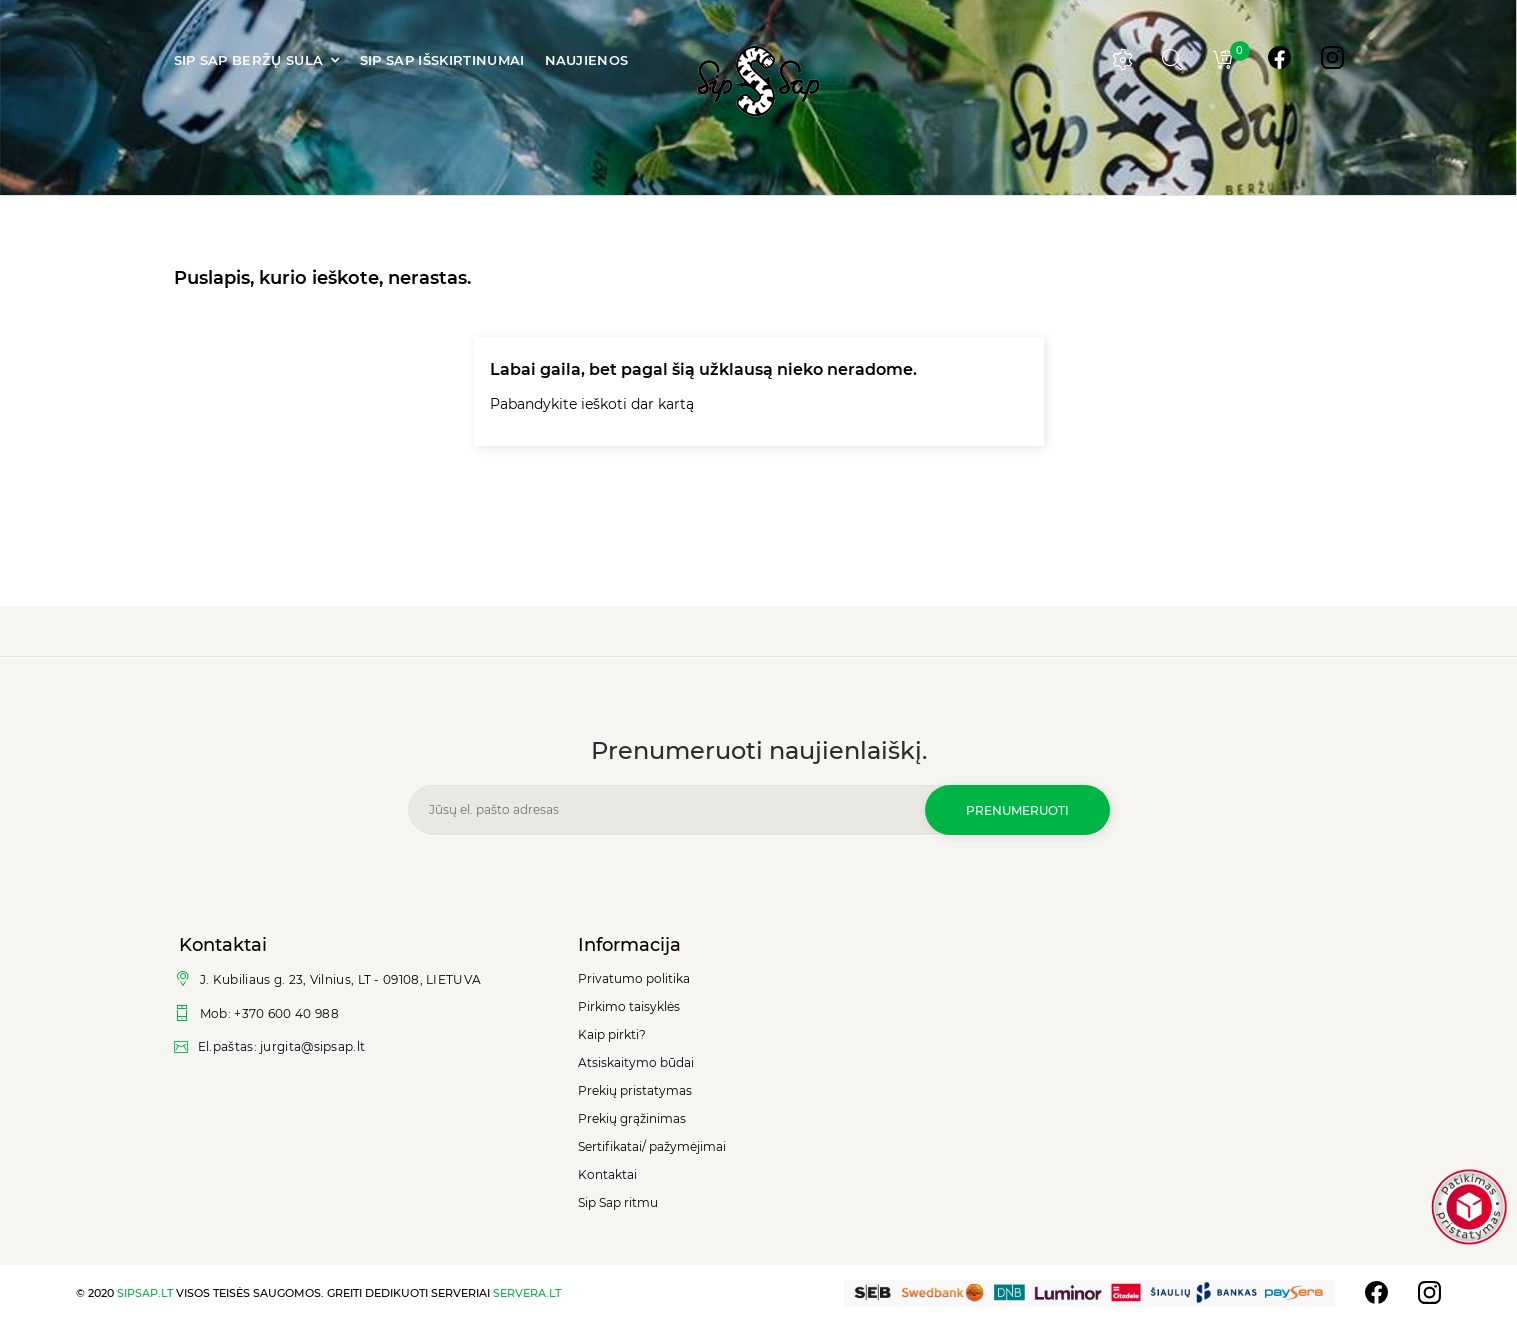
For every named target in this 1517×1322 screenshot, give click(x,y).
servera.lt (527, 1293)
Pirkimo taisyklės (629, 1006)
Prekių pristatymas (635, 1090)
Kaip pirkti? (612, 1034)
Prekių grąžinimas (632, 1118)
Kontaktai (607, 1174)
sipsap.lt (145, 1293)
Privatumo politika (634, 978)
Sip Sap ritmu (618, 1202)
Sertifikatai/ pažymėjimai (652, 1146)
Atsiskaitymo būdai (636, 1062)
